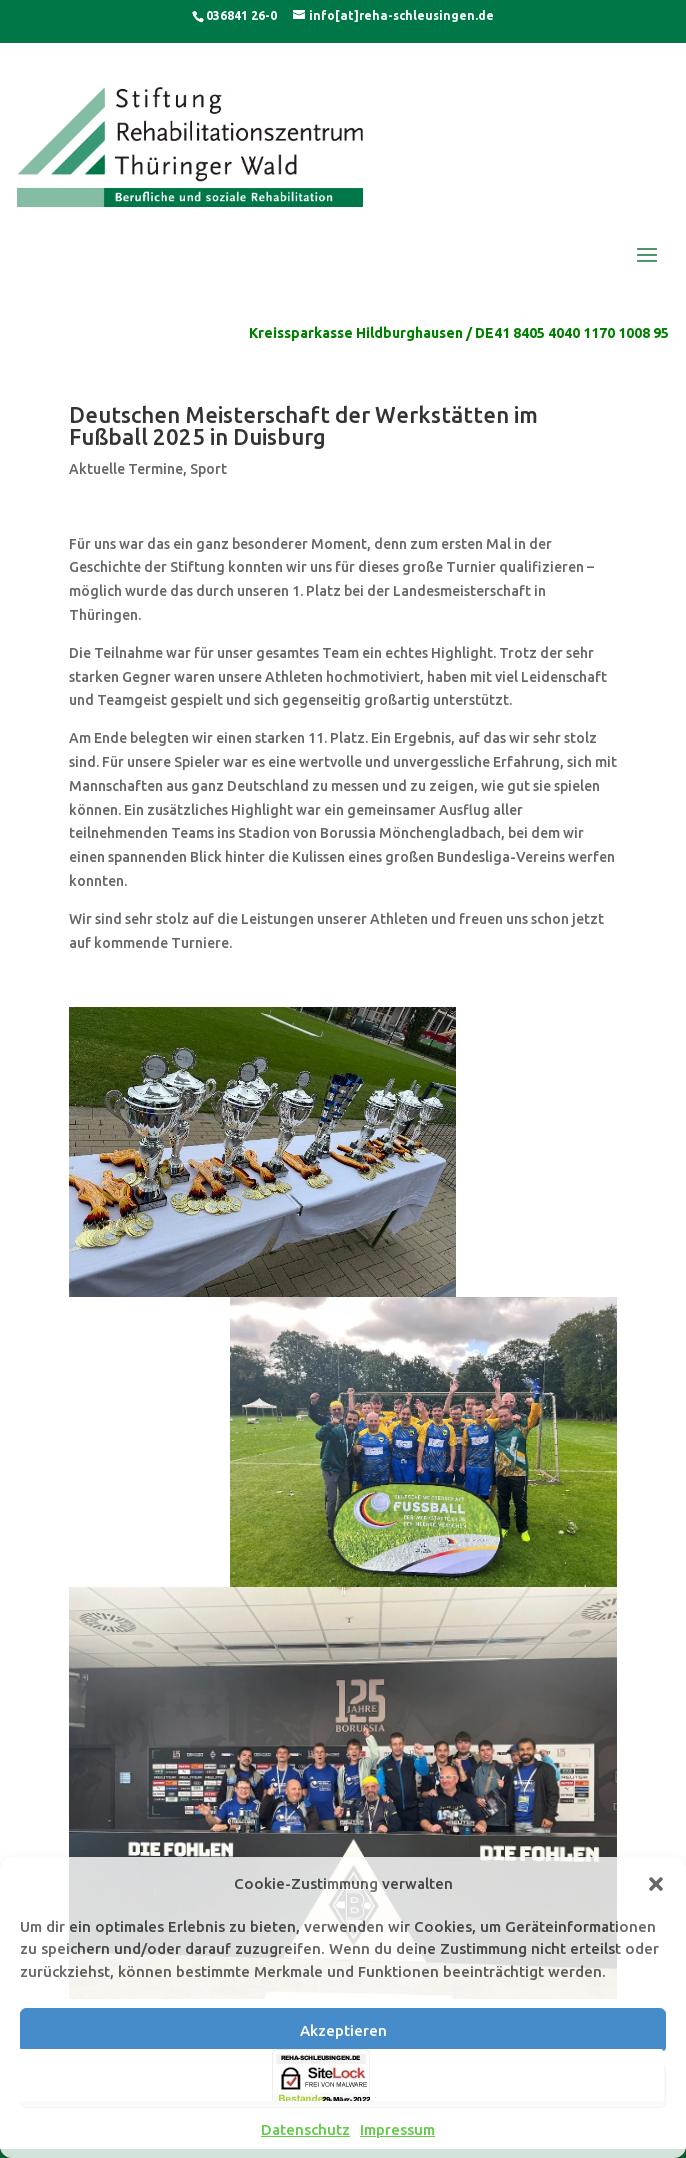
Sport (208, 469)
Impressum (397, 2129)
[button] (656, 1884)
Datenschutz (305, 2129)
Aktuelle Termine (126, 469)
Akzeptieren (343, 2030)
